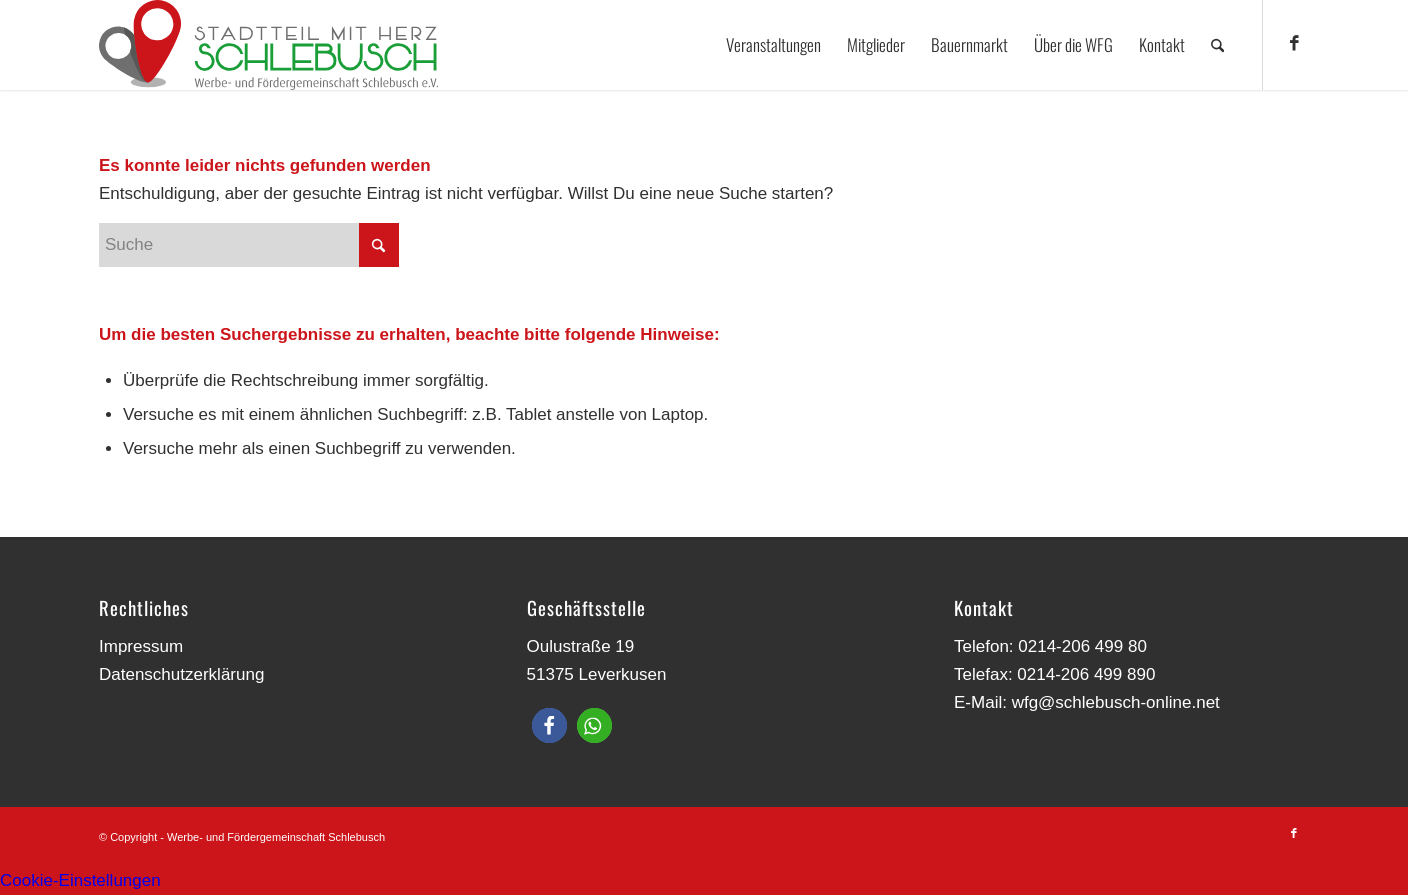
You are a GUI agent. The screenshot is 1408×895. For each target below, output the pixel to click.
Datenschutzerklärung (181, 674)
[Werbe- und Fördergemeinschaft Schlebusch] (268, 45)
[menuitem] (773, 45)
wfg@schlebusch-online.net (1116, 702)
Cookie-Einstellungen (80, 880)
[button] (549, 725)
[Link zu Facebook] (1294, 44)
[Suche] (1217, 45)
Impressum (141, 646)
